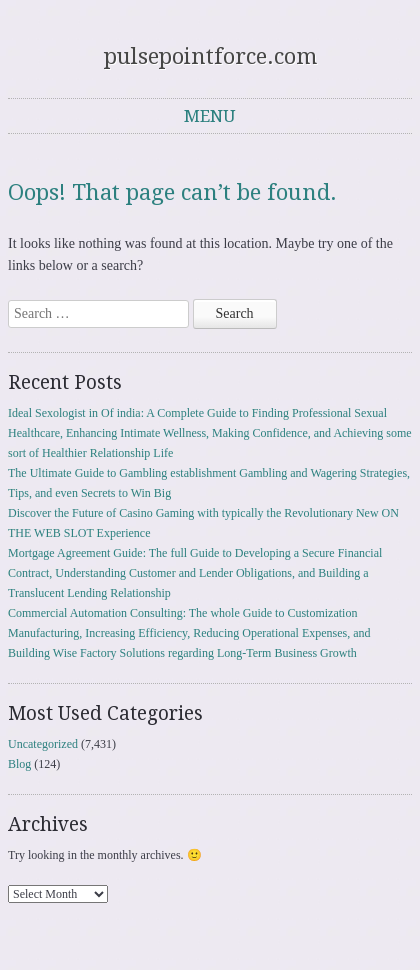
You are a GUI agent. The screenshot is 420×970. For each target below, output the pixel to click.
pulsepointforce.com (210, 56)
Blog (19, 764)
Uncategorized (43, 744)
